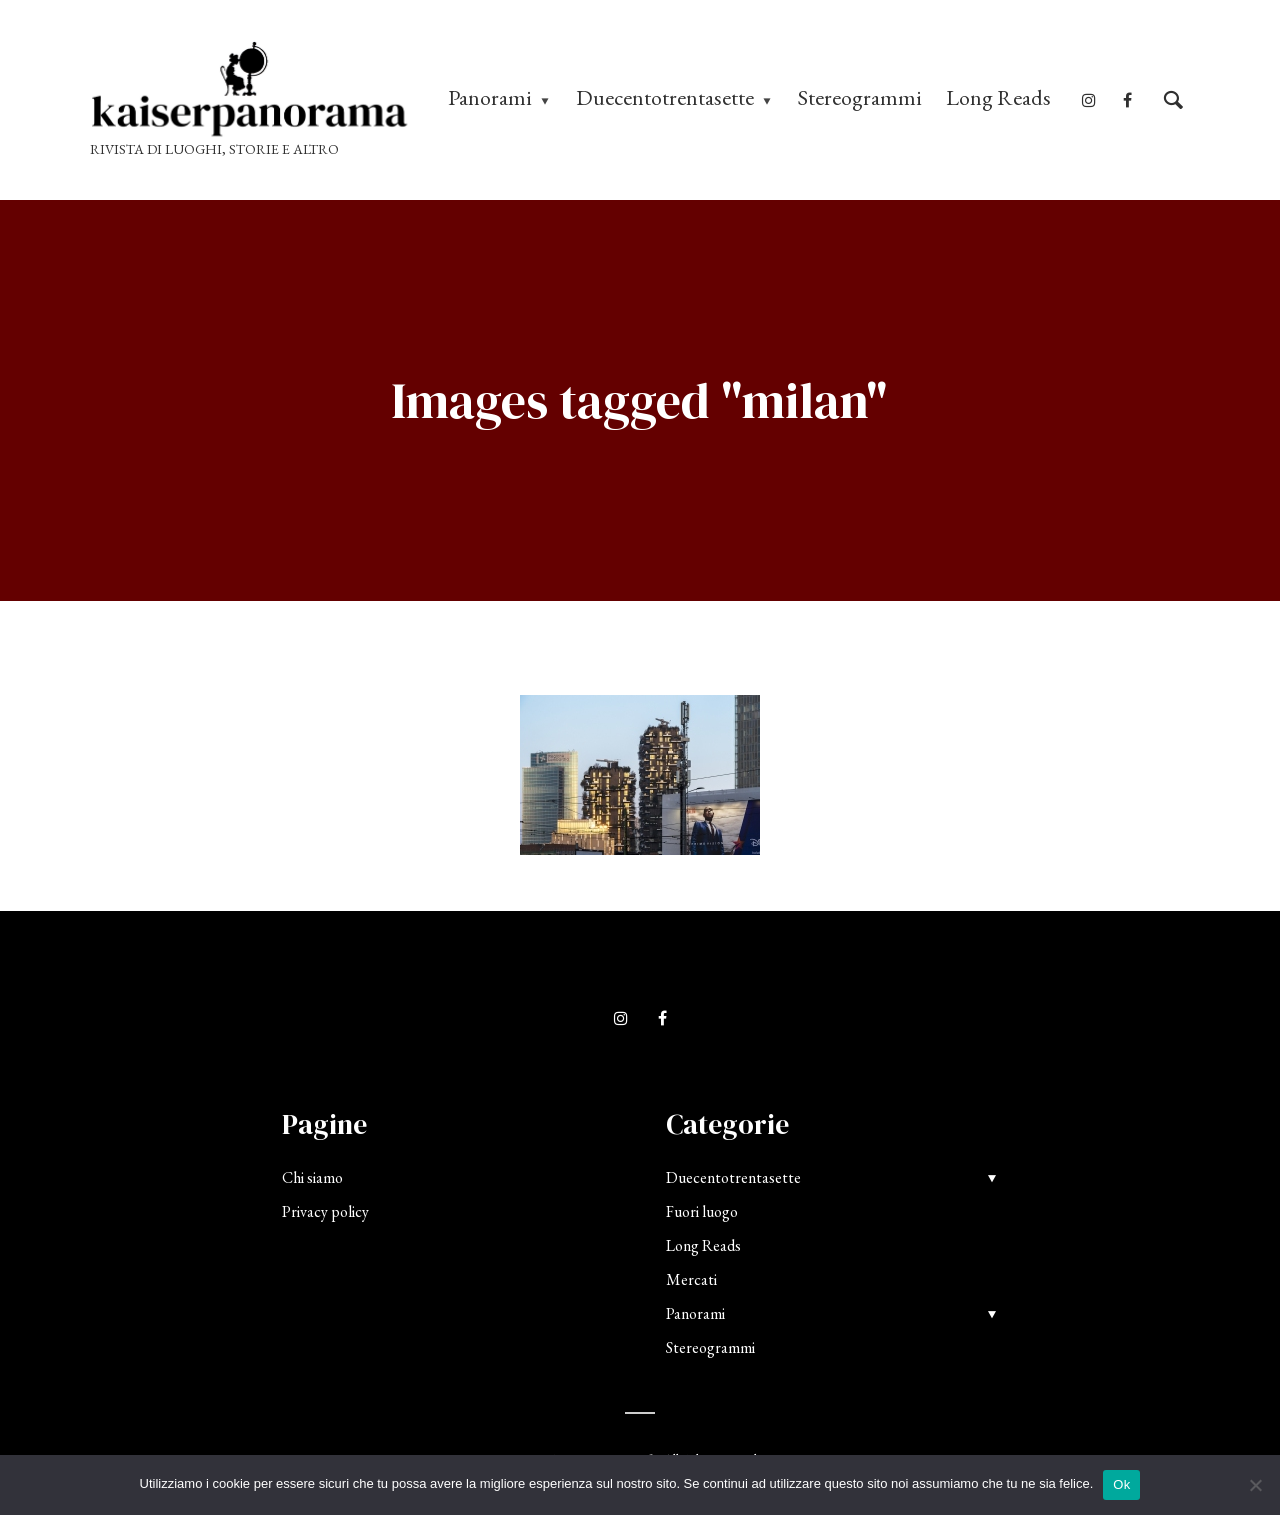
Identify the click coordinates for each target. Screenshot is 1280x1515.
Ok (1121, 1484)
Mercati (691, 1279)
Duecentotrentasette (665, 97)
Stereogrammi (860, 97)
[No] (1255, 1485)
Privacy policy (325, 1211)
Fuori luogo (702, 1211)
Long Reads (998, 97)
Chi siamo (312, 1177)
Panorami (490, 97)
